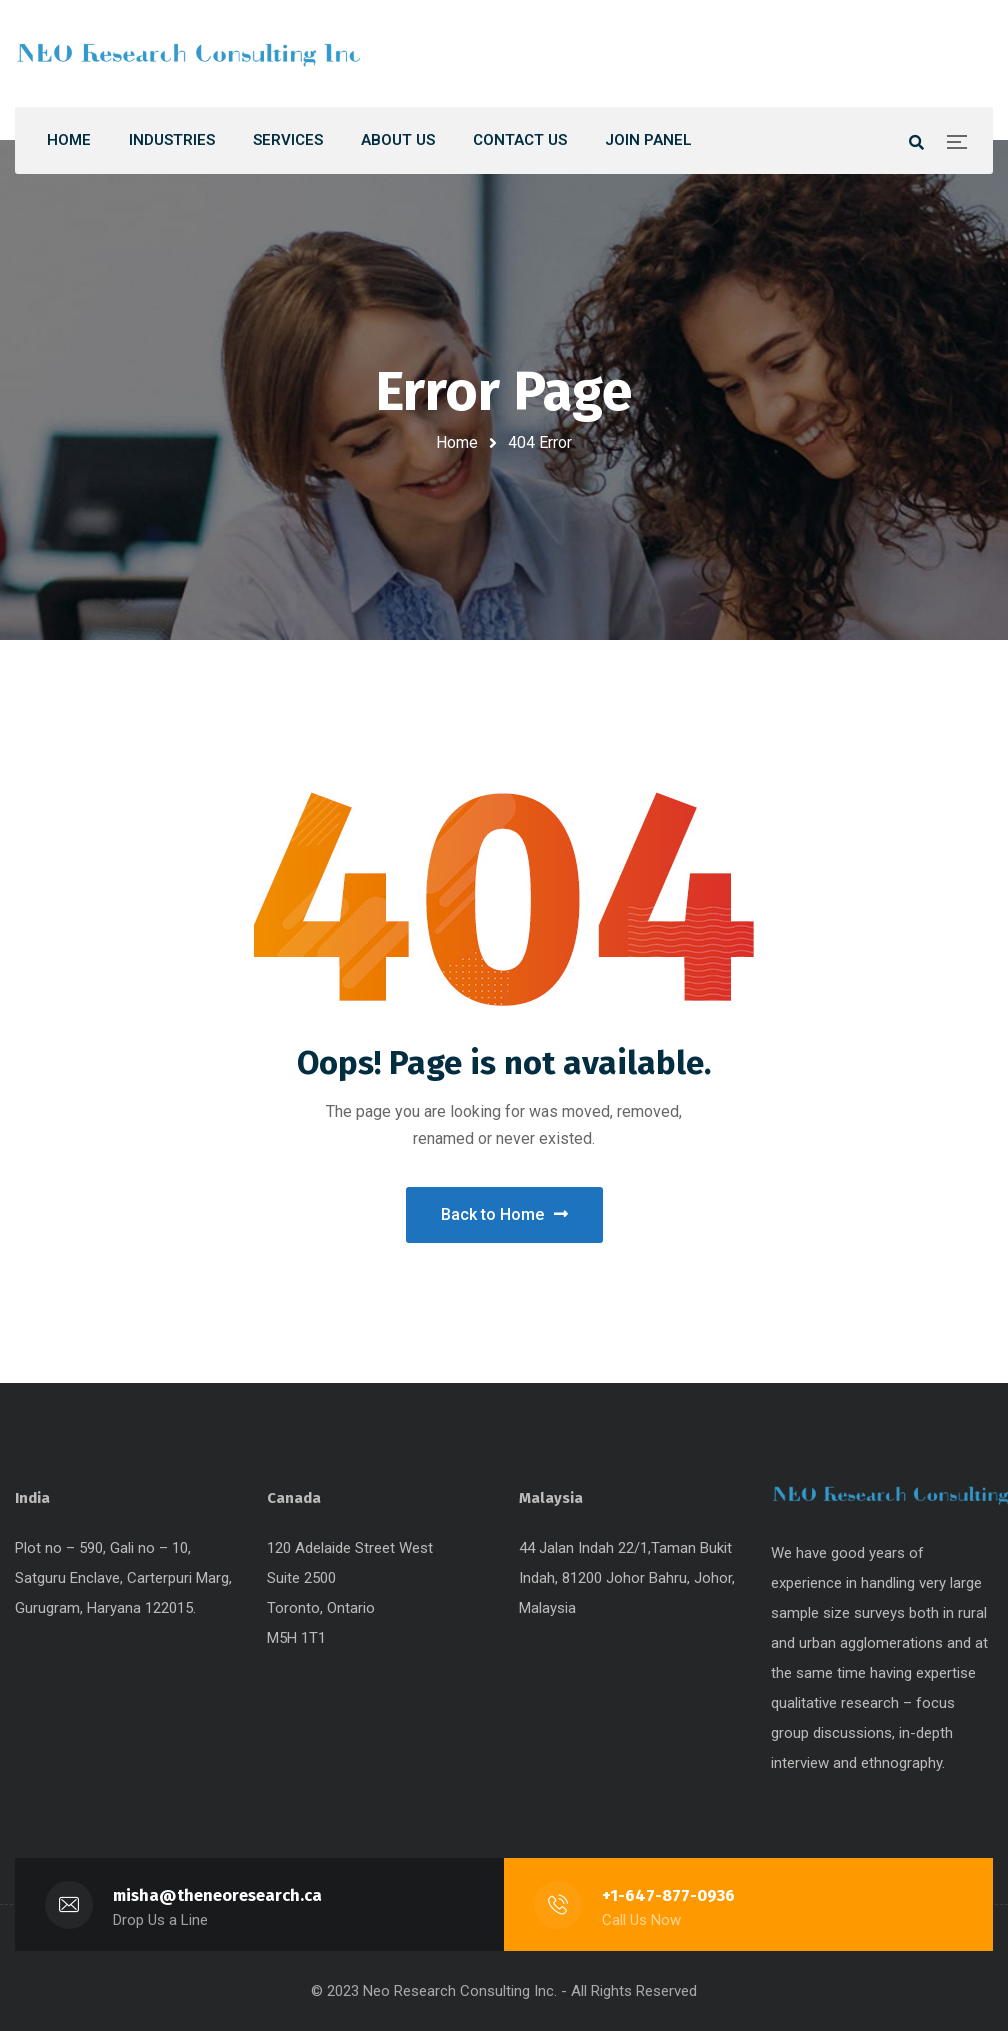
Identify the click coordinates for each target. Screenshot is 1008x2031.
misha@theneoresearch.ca (217, 1895)
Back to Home (504, 1214)
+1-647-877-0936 (668, 1895)
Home (457, 442)
